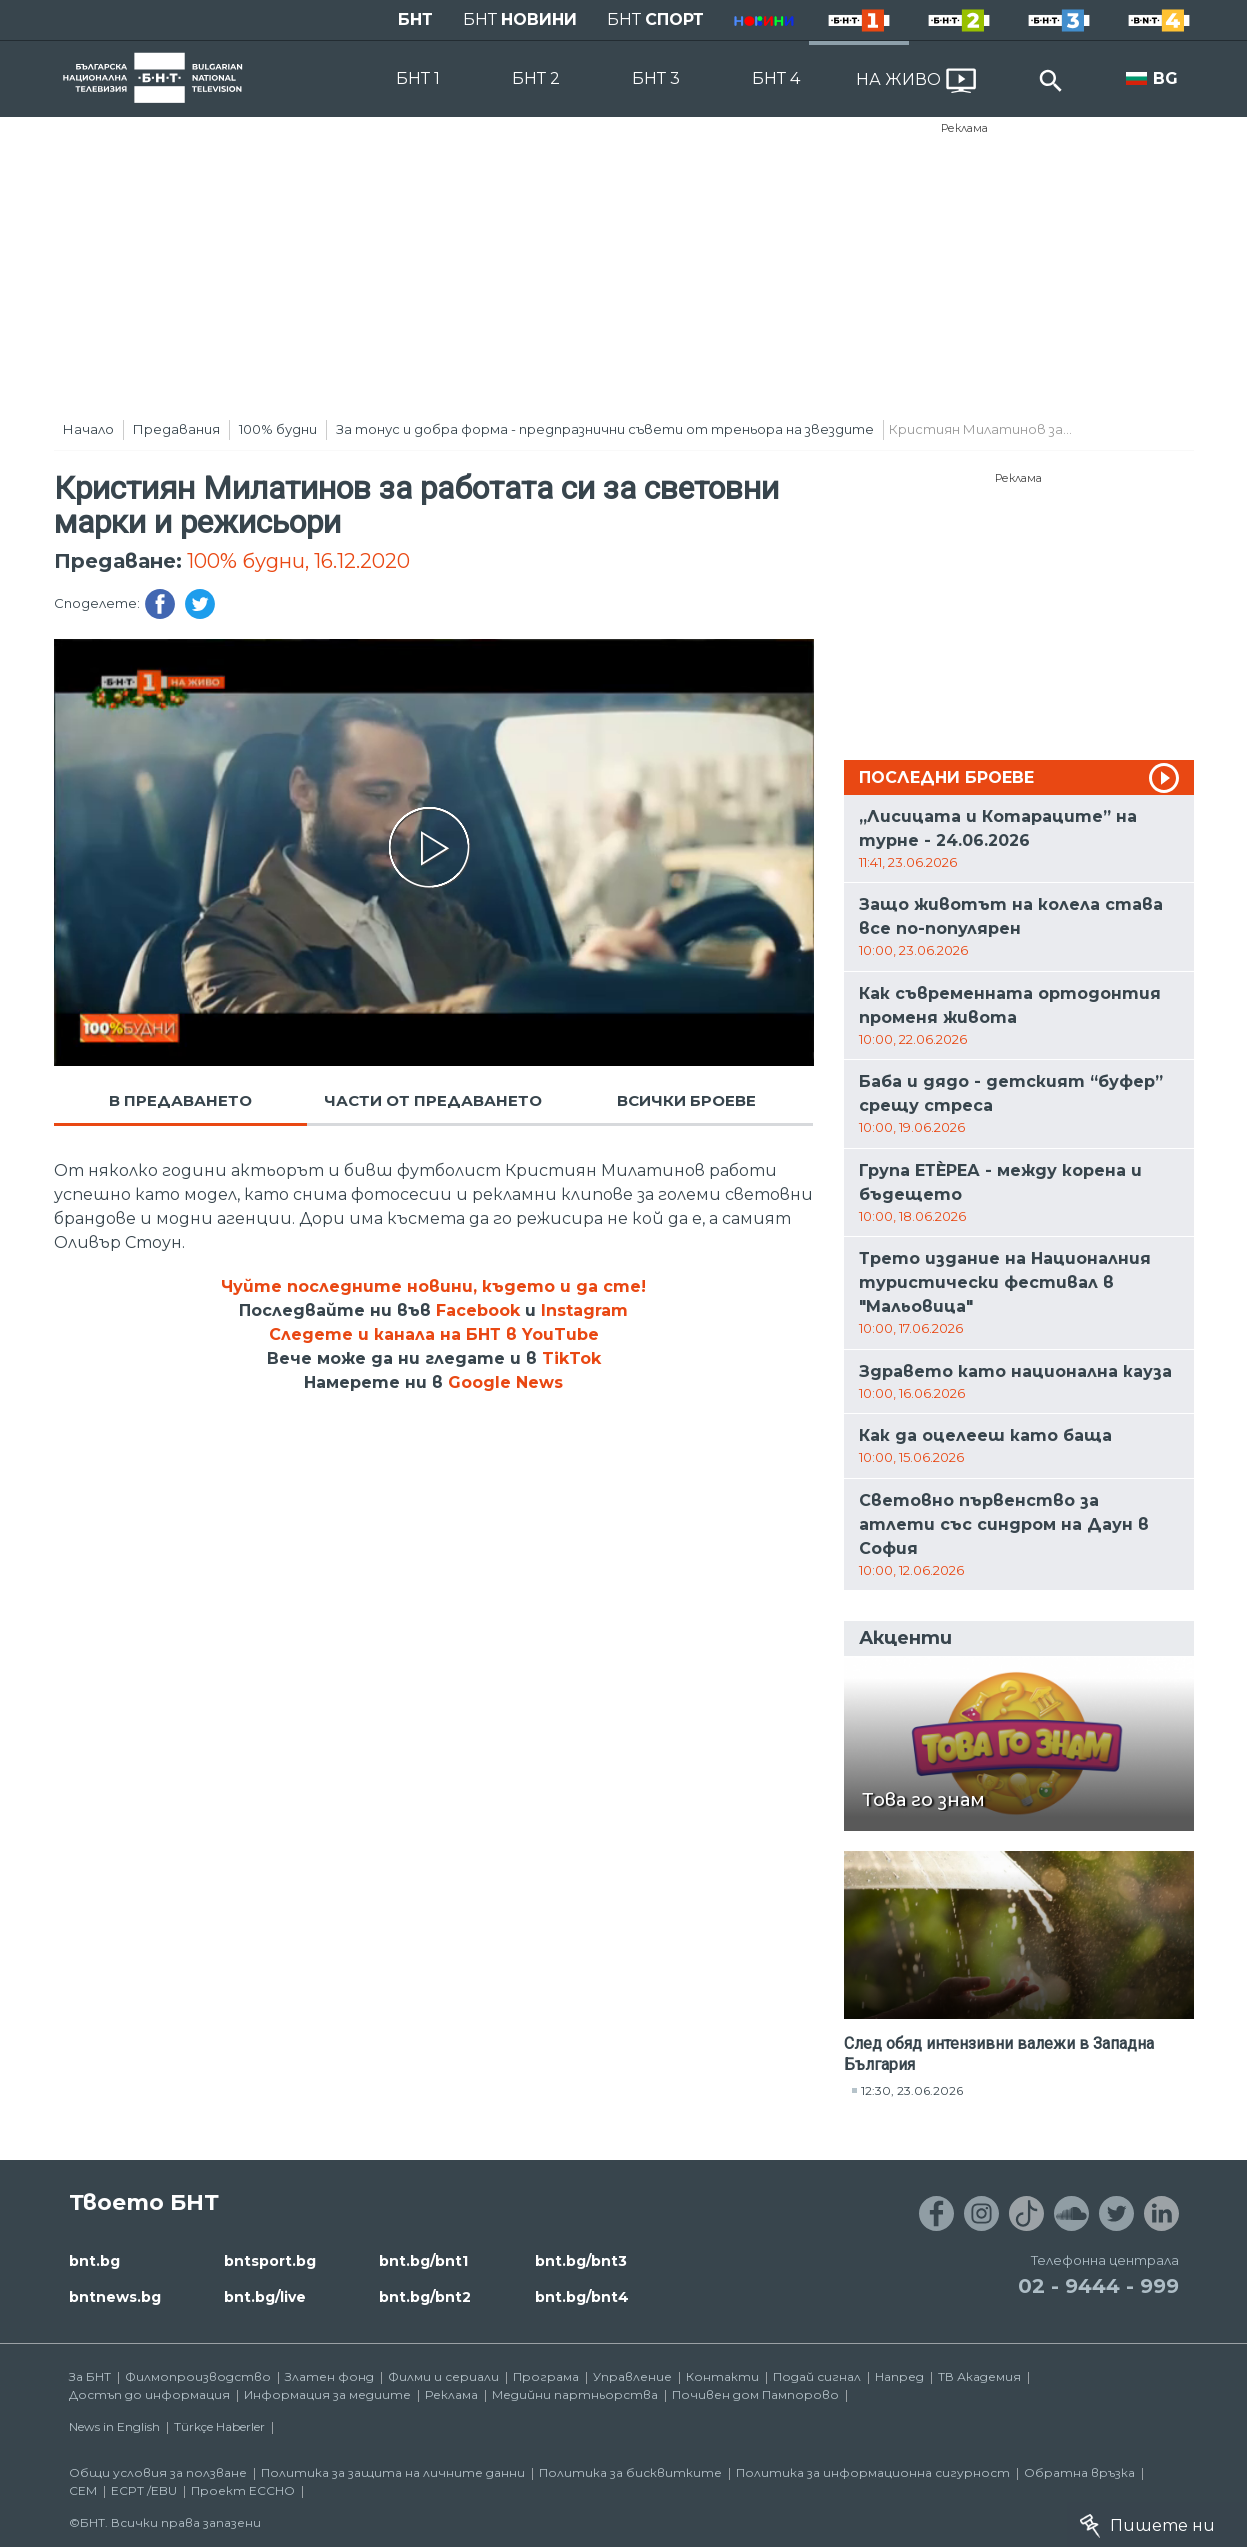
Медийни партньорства (575, 2394)
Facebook (478, 1310)
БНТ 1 (418, 78)
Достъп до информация (149, 2394)
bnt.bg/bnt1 (423, 2261)
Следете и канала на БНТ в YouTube (434, 1334)
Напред (899, 2376)
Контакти (722, 2376)
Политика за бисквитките (630, 2472)
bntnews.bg (115, 2297)
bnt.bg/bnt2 (425, 2297)
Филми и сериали (443, 2376)
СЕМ (83, 2490)
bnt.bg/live (265, 2297)
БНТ (415, 19)
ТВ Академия (979, 2376)
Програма (546, 2376)
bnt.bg (94, 2261)
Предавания (176, 429)
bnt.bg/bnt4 (582, 2297)
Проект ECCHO (243, 2490)
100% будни (278, 429)
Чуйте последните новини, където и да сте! (433, 1286)
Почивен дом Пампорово (755, 2394)
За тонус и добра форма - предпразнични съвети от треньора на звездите (605, 429)
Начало (88, 429)
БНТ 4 (776, 78)
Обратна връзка (1079, 2472)
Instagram (584, 1310)
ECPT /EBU (144, 2490)
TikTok (571, 1358)
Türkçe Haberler (219, 2426)
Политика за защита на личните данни (393, 2472)
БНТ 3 (656, 78)
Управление (632, 2376)
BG (1165, 78)
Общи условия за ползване (158, 2472)
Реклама (964, 128)
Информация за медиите (327, 2394)
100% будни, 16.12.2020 (298, 561)
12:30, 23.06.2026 (912, 2090)
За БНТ (90, 2376)
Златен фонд (329, 2376)
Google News (505, 1382)
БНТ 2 (536, 78)
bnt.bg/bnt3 (581, 2261)
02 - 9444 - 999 (1098, 2286)
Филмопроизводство (198, 2376)
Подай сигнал (817, 2376)
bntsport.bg (270, 2261)
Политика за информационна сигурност (873, 2472)
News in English (114, 2426)
